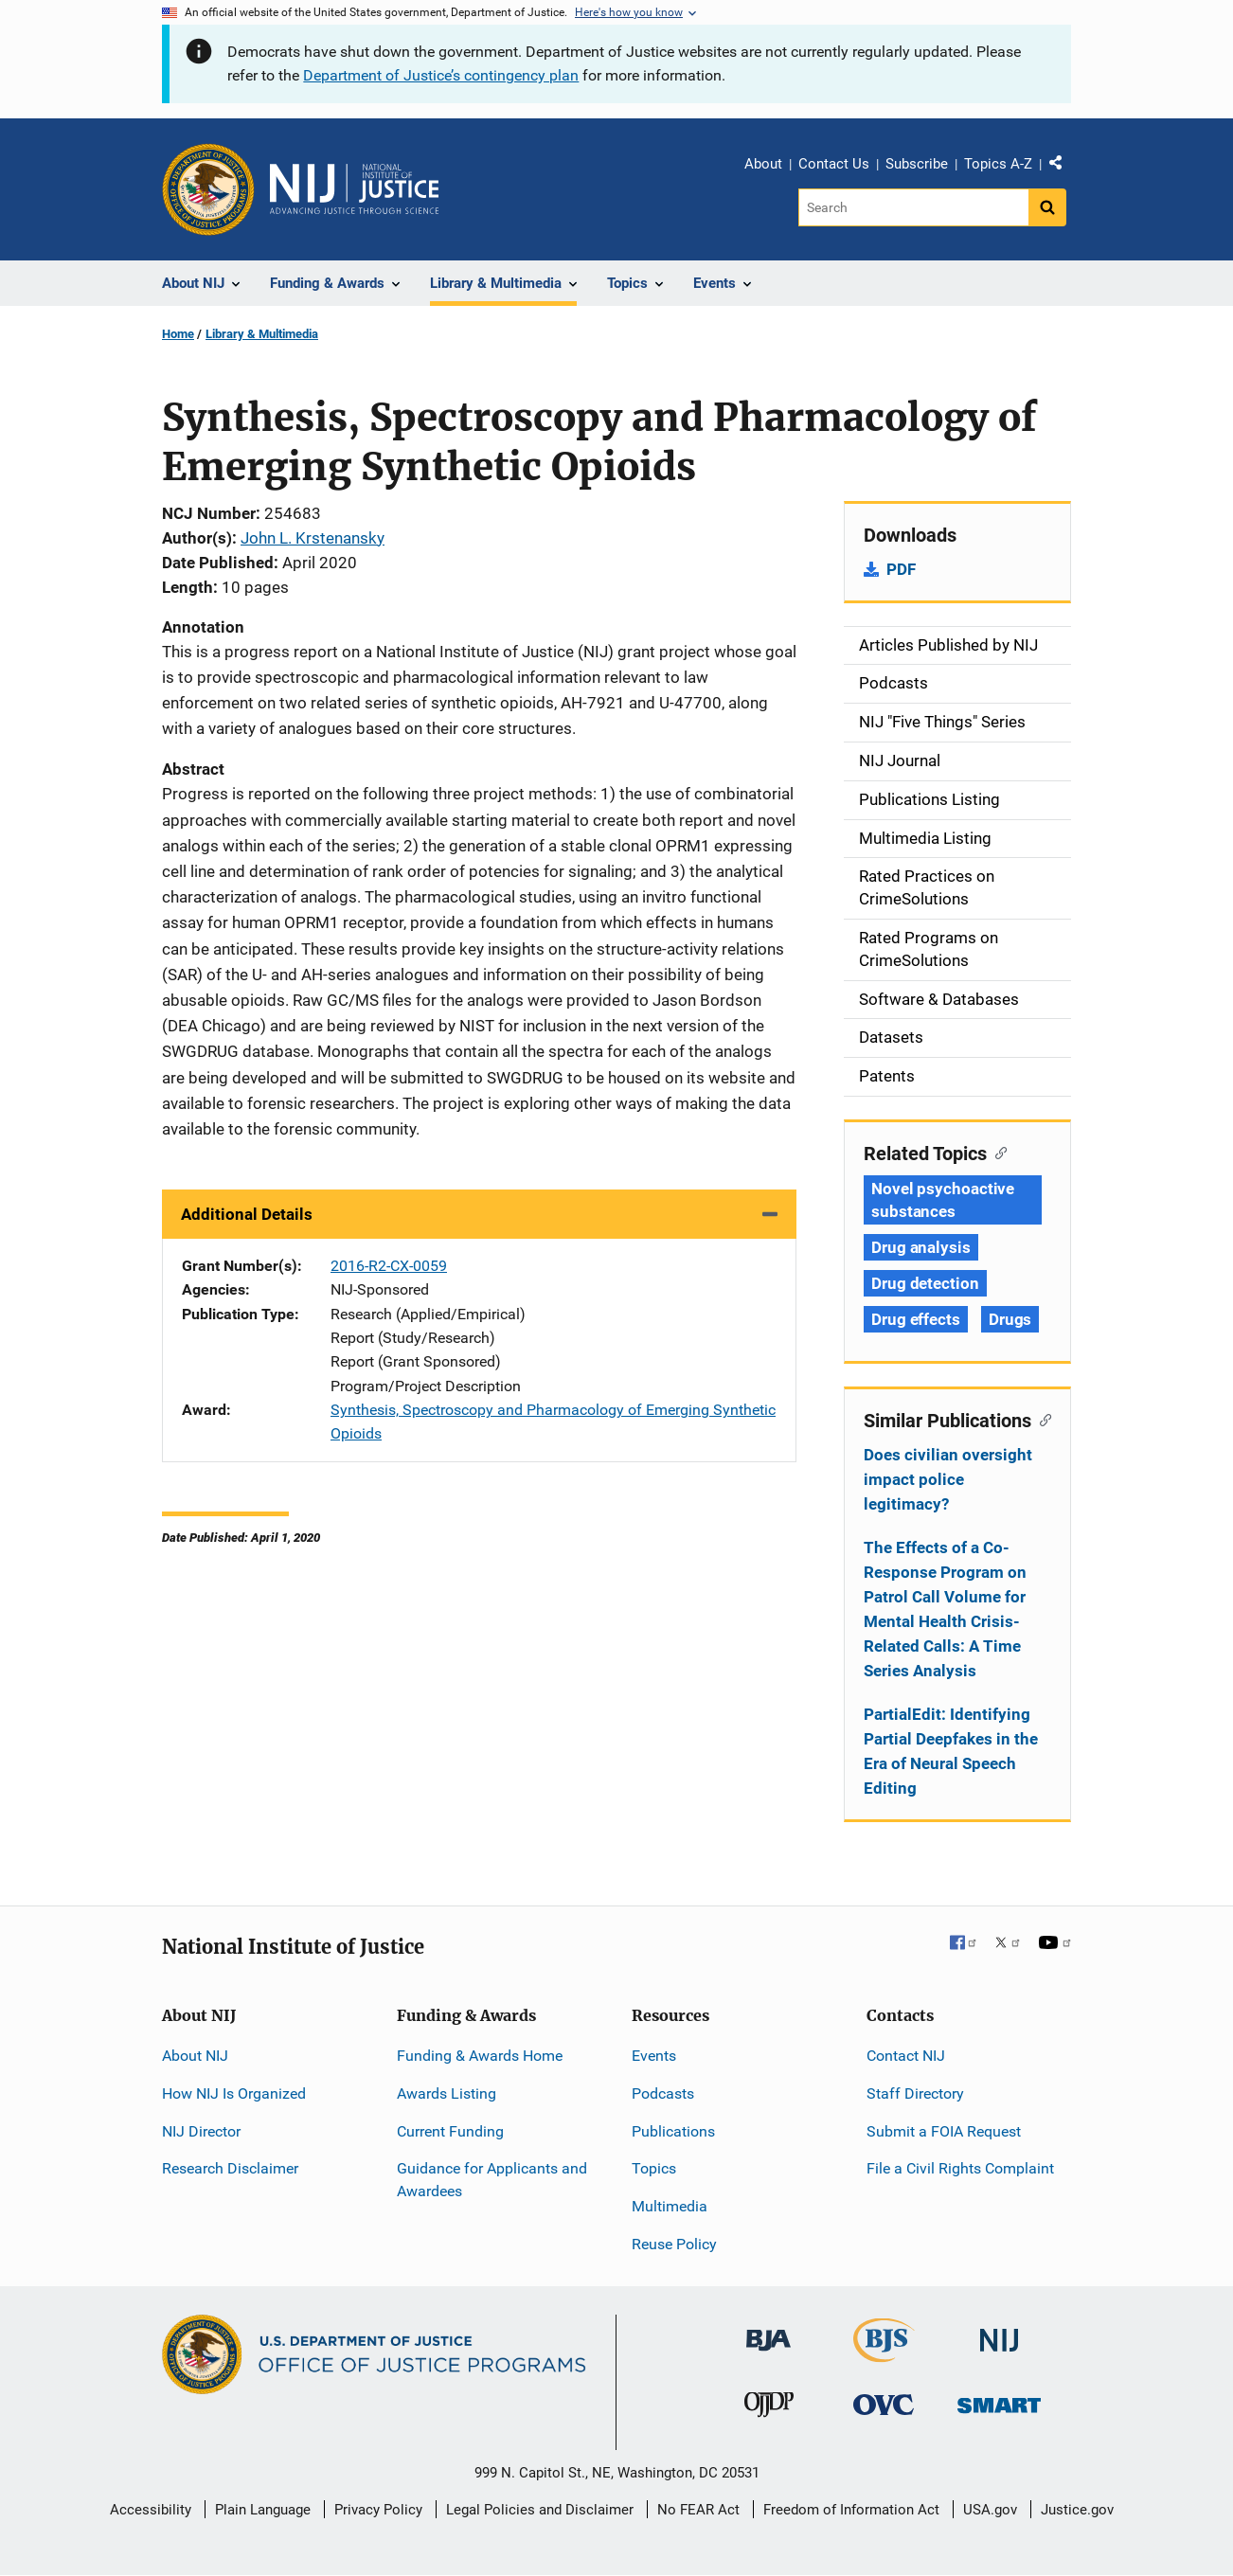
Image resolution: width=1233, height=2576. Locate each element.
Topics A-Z (998, 163)
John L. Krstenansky (312, 537)
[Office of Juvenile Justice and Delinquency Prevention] (769, 2409)
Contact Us (833, 163)
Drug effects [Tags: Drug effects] (915, 1319)
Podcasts (663, 2093)
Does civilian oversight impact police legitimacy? (948, 1479)
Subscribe (916, 163)
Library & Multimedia (262, 334)
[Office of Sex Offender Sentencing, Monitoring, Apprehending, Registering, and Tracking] (999, 2400)
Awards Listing (446, 2093)
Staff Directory (915, 2093)
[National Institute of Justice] (999, 2332)
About (763, 163)
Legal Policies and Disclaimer (540, 2509)
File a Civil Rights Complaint (960, 2168)
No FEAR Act (698, 2509)
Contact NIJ (906, 2056)
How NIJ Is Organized (234, 2093)
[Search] (913, 207)
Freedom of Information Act (851, 2509)
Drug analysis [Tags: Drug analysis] (921, 1247)
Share (1062, 166)
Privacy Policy (378, 2509)
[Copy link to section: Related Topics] (997, 1151)
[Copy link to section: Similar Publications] (1041, 1418)
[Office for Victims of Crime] (883, 2404)
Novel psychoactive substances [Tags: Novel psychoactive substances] (942, 1200)
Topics (654, 2168)
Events (654, 2056)
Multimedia (669, 2206)
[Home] (354, 189)
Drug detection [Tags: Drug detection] (925, 1283)
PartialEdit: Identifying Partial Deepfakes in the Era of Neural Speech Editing (951, 1751)
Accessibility (150, 2509)
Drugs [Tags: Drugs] (1010, 1319)
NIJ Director (201, 2131)
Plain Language (263, 2509)
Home (178, 334)
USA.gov (990, 2509)
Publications (673, 2131)
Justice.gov (1077, 2509)
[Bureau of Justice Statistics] (884, 2354)
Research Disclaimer (230, 2168)
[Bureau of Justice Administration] (768, 2331)
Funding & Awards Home (480, 2056)
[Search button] (1047, 207)
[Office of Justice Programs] (208, 189)
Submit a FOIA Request (944, 2131)
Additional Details (247, 1214)
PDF (901, 569)
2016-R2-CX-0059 (389, 1266)
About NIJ (195, 2056)
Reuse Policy (674, 2244)
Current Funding (450, 2131)
